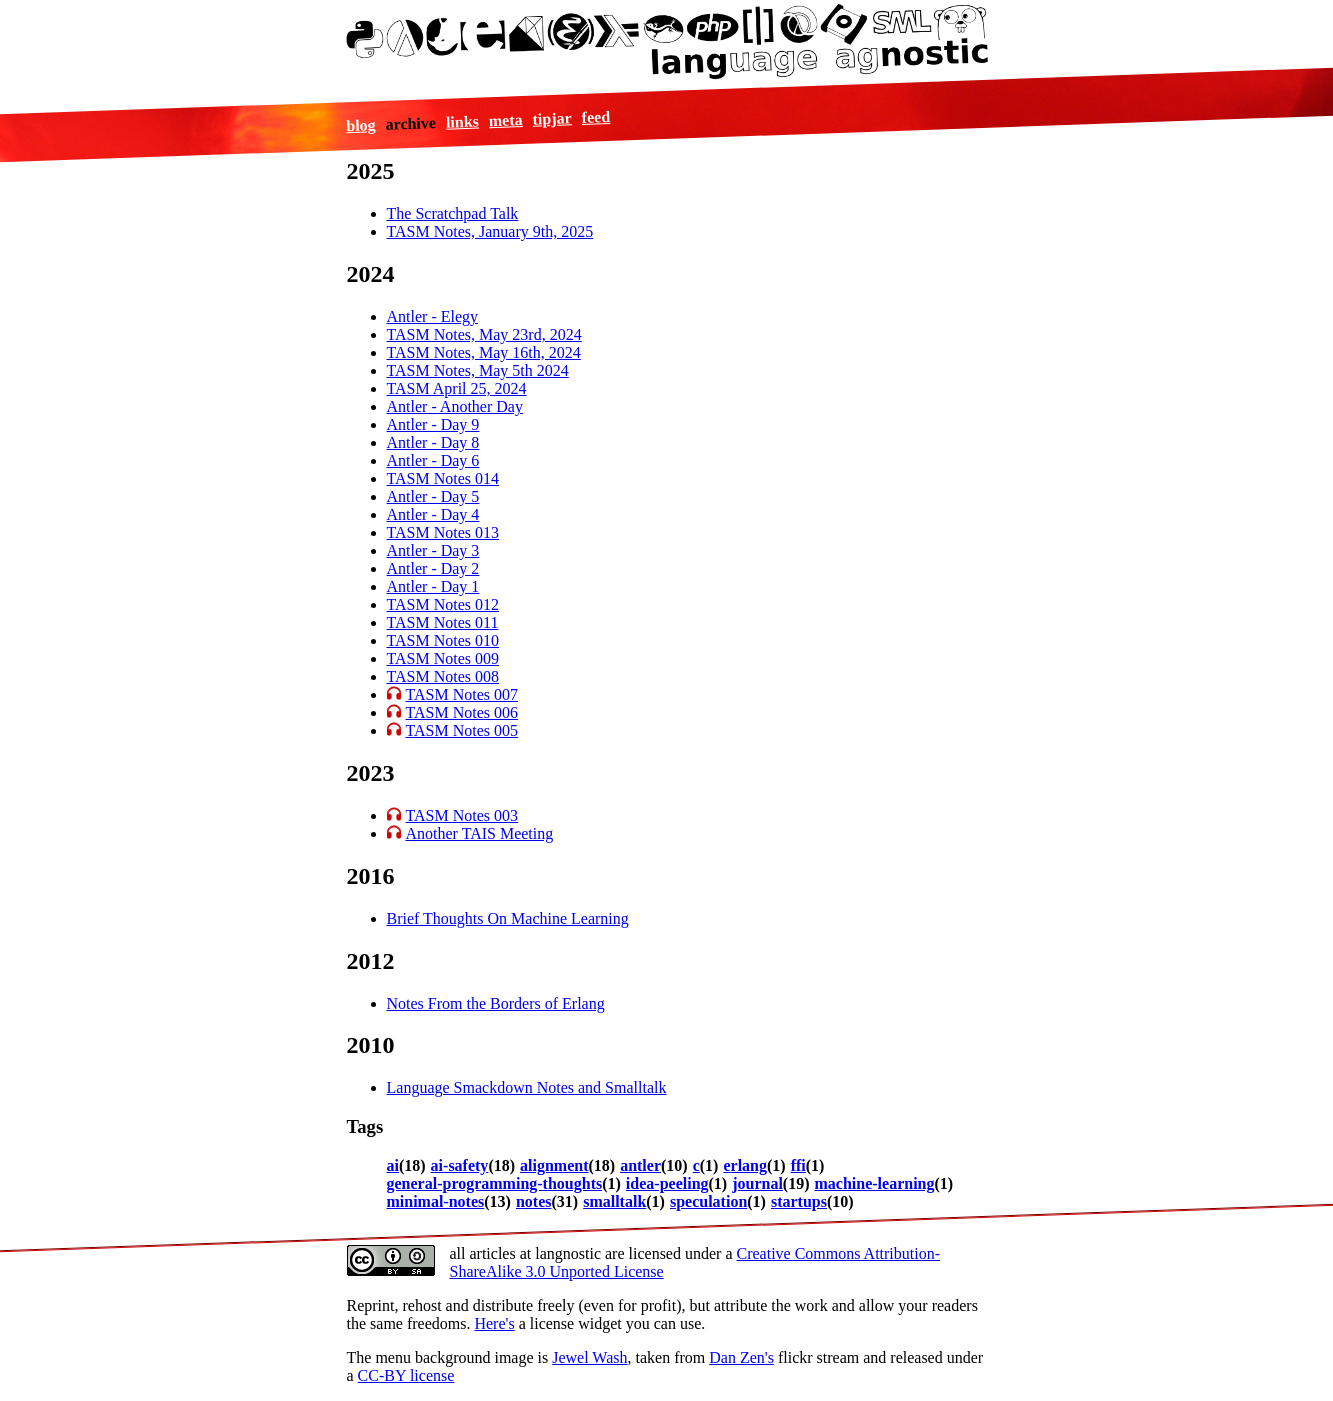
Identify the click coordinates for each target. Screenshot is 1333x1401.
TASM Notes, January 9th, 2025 (490, 231)
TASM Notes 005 (462, 730)
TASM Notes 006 (462, 712)
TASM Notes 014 (443, 478)
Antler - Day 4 (433, 514)
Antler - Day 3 (433, 550)
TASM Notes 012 (443, 604)
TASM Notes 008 (443, 676)
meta (506, 120)
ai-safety (460, 1165)
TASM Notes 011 (443, 622)
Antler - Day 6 (433, 460)
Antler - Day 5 (433, 496)
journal (757, 1183)
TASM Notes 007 (462, 694)
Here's (494, 1323)
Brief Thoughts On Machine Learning (508, 918)
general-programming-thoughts (495, 1183)
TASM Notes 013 (443, 532)
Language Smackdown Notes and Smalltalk (527, 1087)
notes (534, 1201)
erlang (745, 1165)
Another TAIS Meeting (480, 833)
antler (640, 1165)
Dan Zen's (741, 1357)
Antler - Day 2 (433, 568)
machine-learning (875, 1183)
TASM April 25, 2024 (457, 388)
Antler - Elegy (433, 316)
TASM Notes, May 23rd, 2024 (484, 334)
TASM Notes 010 (443, 640)
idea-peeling (667, 1183)
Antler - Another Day (455, 406)
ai (393, 1165)
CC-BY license (406, 1375)
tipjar (553, 118)
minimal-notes (436, 1201)
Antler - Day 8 (433, 442)
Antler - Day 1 (433, 586)
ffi (798, 1165)
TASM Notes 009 (443, 658)
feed (596, 116)
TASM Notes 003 (462, 815)
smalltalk (614, 1201)
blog (361, 125)
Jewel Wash (589, 1357)
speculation (708, 1201)
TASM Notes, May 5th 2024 (478, 370)
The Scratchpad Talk (453, 213)
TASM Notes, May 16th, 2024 (484, 352)
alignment (554, 1165)
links (462, 121)
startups (799, 1201)
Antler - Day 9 (433, 424)
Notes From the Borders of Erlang (496, 1003)
